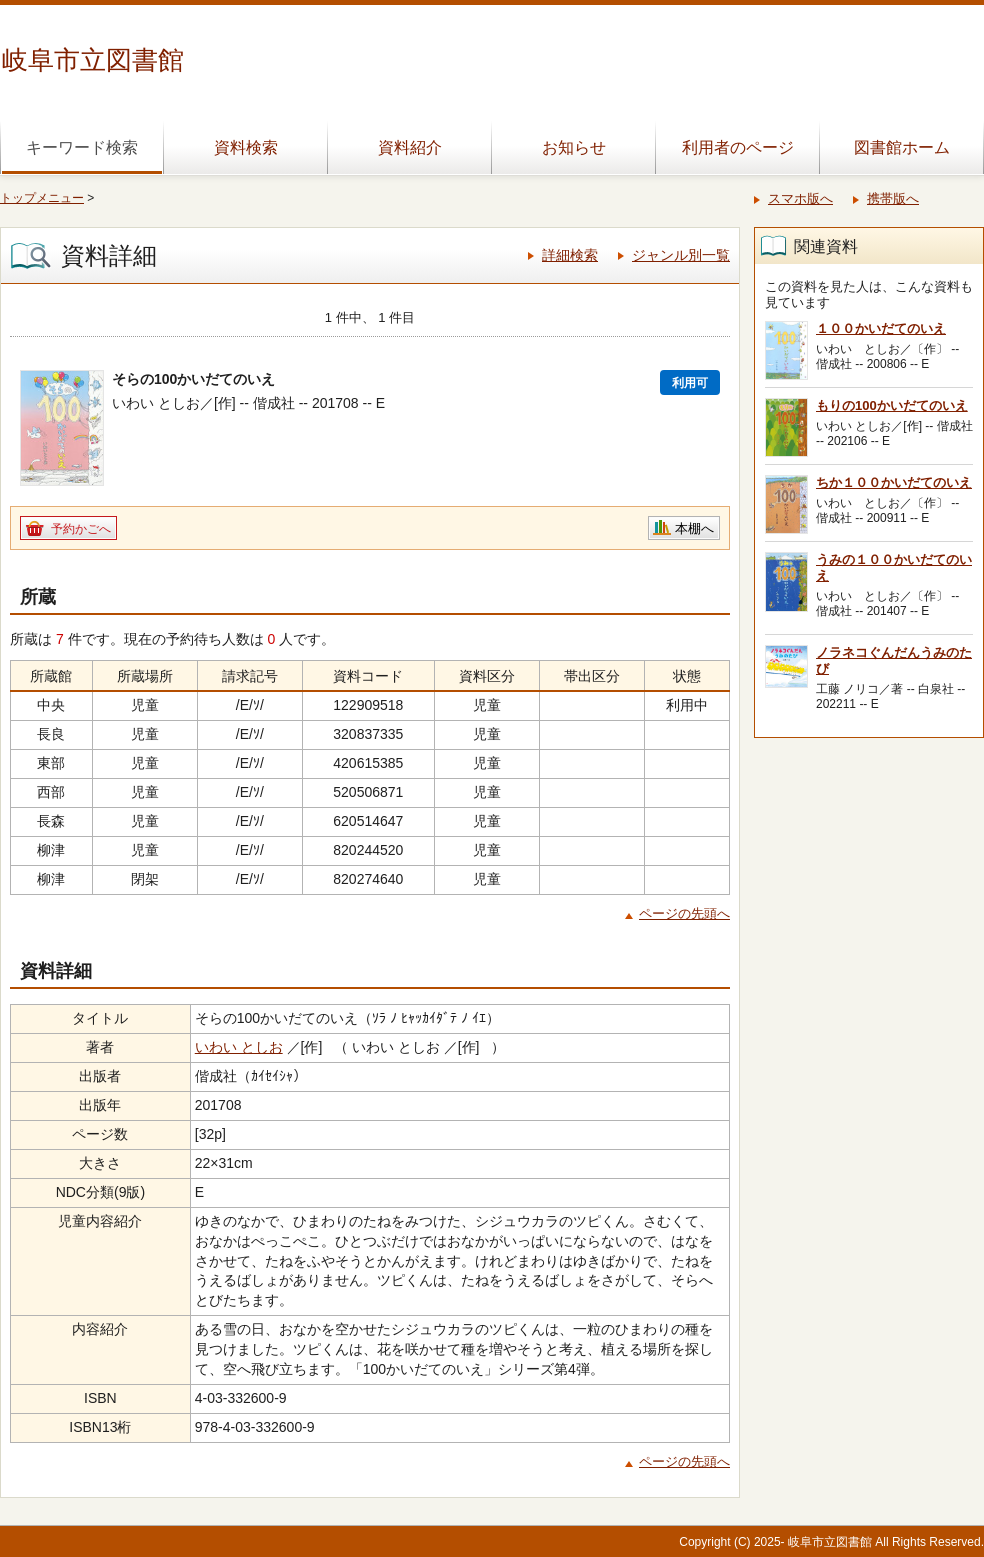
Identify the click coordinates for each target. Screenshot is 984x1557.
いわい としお (239, 1047)
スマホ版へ (800, 198)
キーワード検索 (82, 147)
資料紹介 (410, 147)
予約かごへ (81, 529)
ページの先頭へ (684, 913)
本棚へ (694, 528)
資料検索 (246, 147)
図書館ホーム (902, 147)
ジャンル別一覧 (681, 255)
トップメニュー (42, 198)
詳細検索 (570, 255)
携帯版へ (893, 198)
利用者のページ (738, 147)
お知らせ (574, 147)
